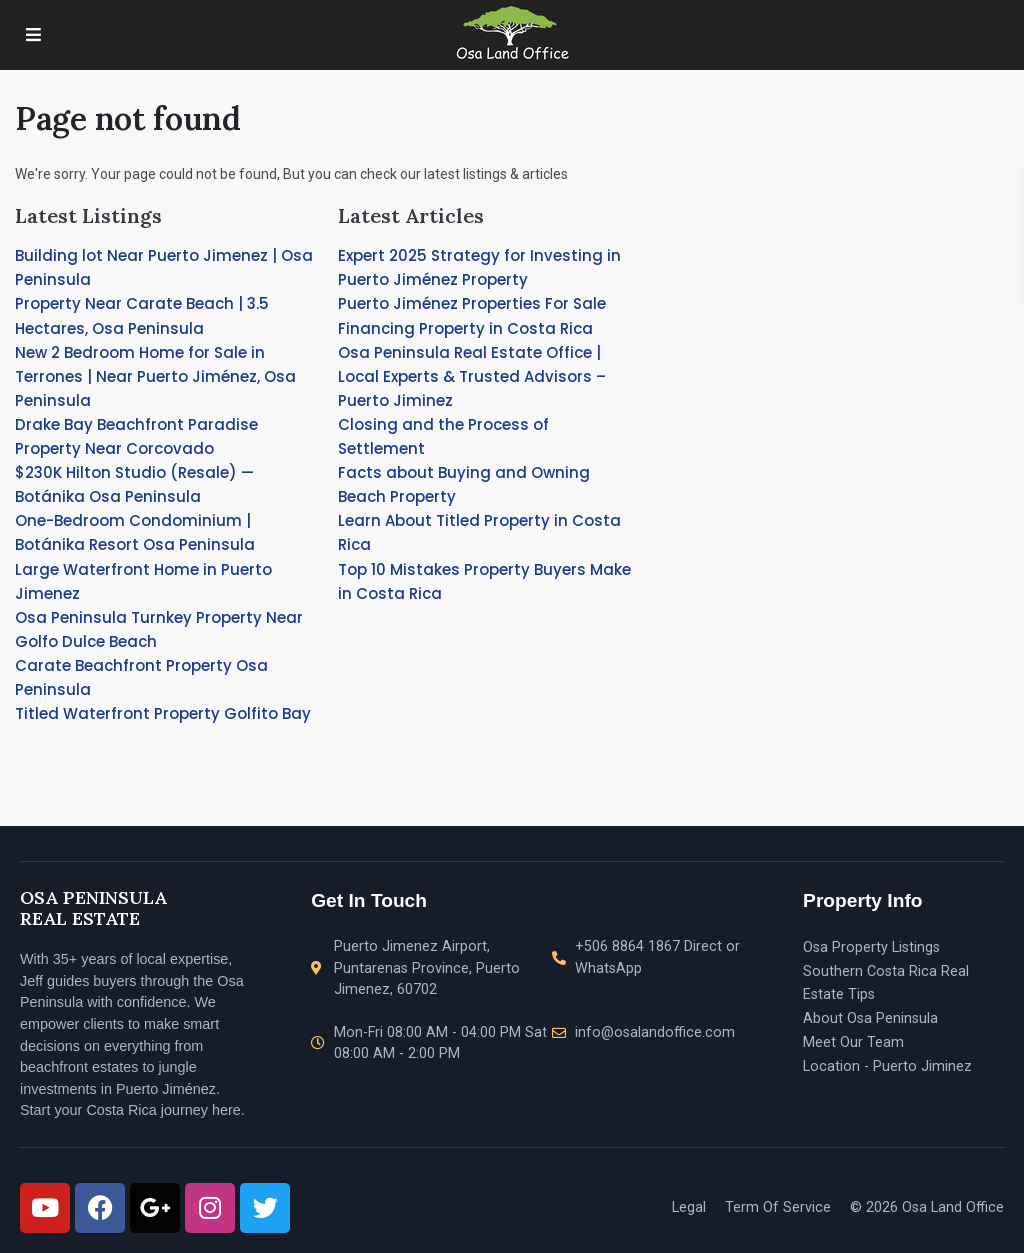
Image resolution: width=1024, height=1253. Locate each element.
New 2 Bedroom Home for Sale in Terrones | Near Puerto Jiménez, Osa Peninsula (155, 376)
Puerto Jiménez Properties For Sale (472, 303)
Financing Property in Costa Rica (465, 328)
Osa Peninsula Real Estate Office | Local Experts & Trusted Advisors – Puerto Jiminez (472, 376)
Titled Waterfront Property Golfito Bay (163, 713)
